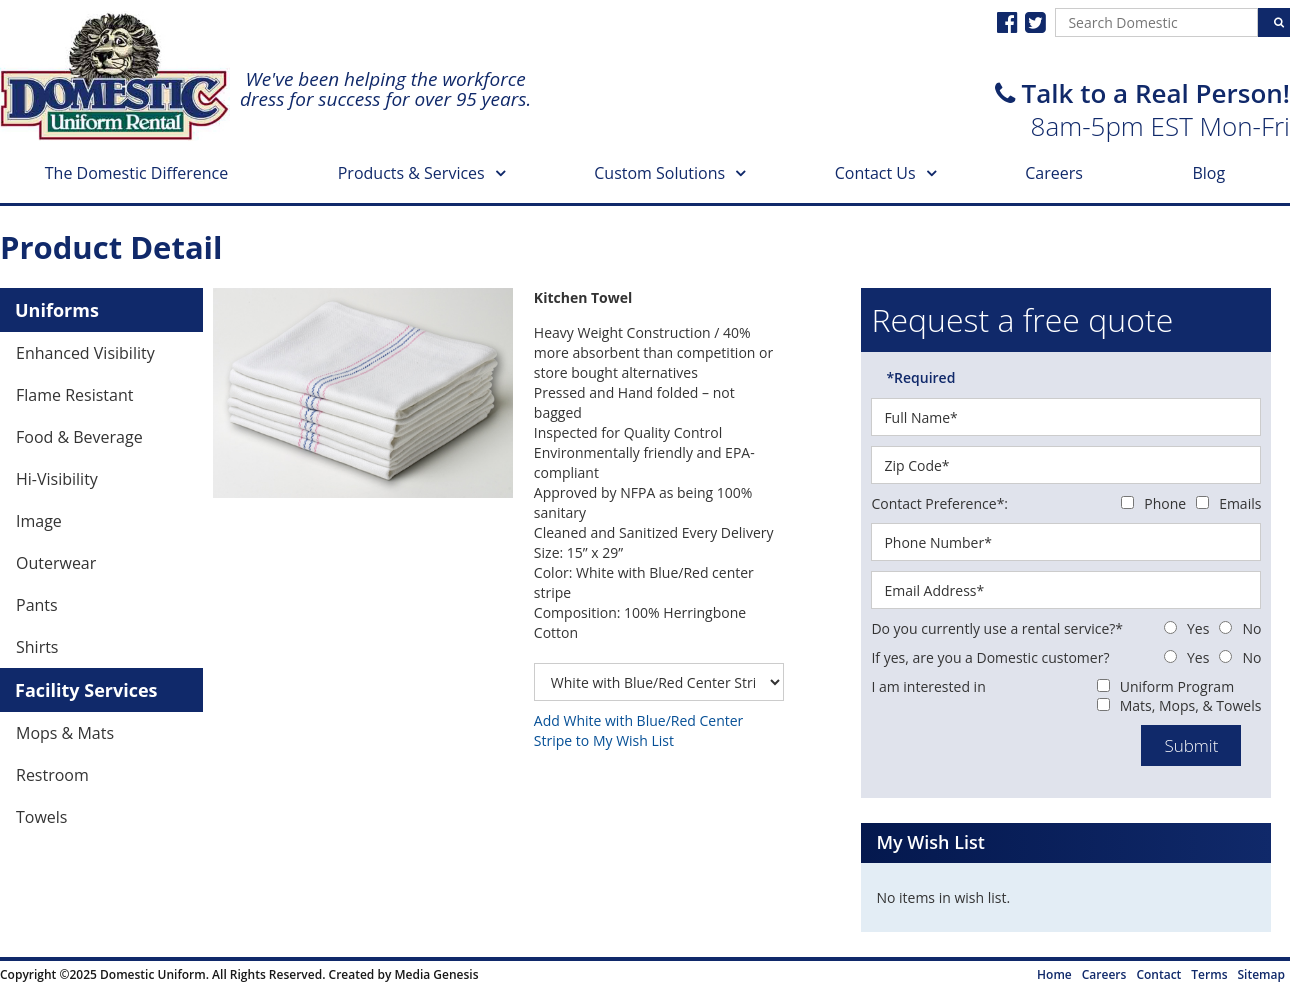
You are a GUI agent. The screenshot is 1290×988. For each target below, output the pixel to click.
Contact (1158, 974)
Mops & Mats (65, 733)
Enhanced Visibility (85, 353)
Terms (1209, 974)
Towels (41, 817)
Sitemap (1261, 974)
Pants (37, 605)
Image (39, 521)
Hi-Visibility (57, 479)
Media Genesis (436, 974)
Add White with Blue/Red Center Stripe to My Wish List (638, 730)
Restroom (52, 775)
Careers (1054, 173)
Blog (1208, 173)
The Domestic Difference (136, 173)
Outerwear (56, 563)
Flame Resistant (74, 395)
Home (1054, 974)
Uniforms (57, 310)
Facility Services (86, 690)
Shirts (37, 647)
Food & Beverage (79, 437)
